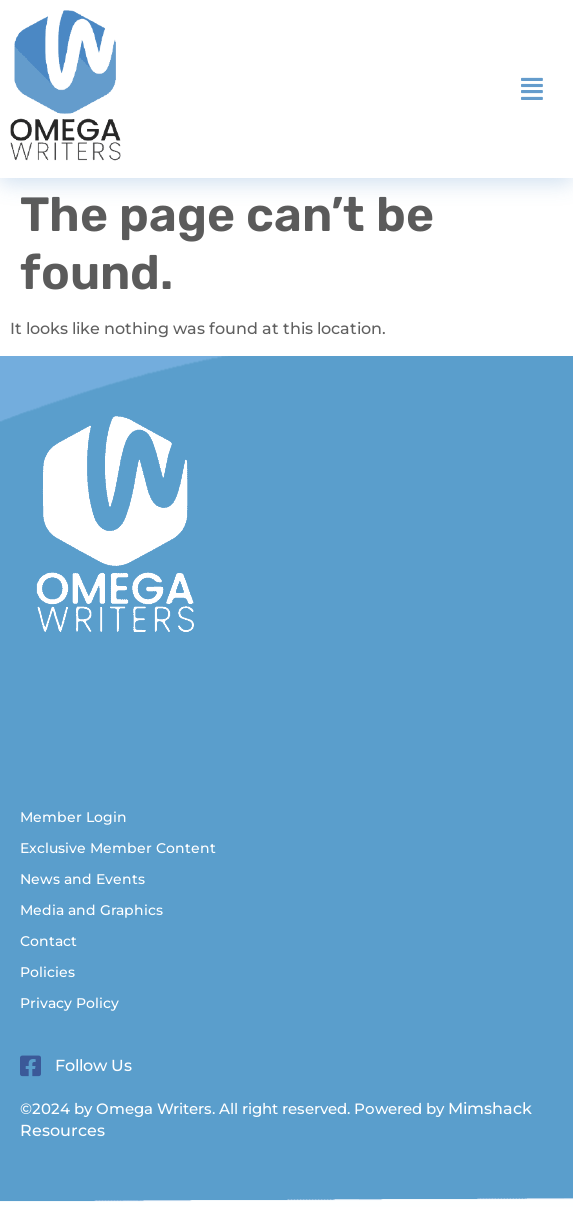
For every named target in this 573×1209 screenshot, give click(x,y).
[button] (532, 89)
